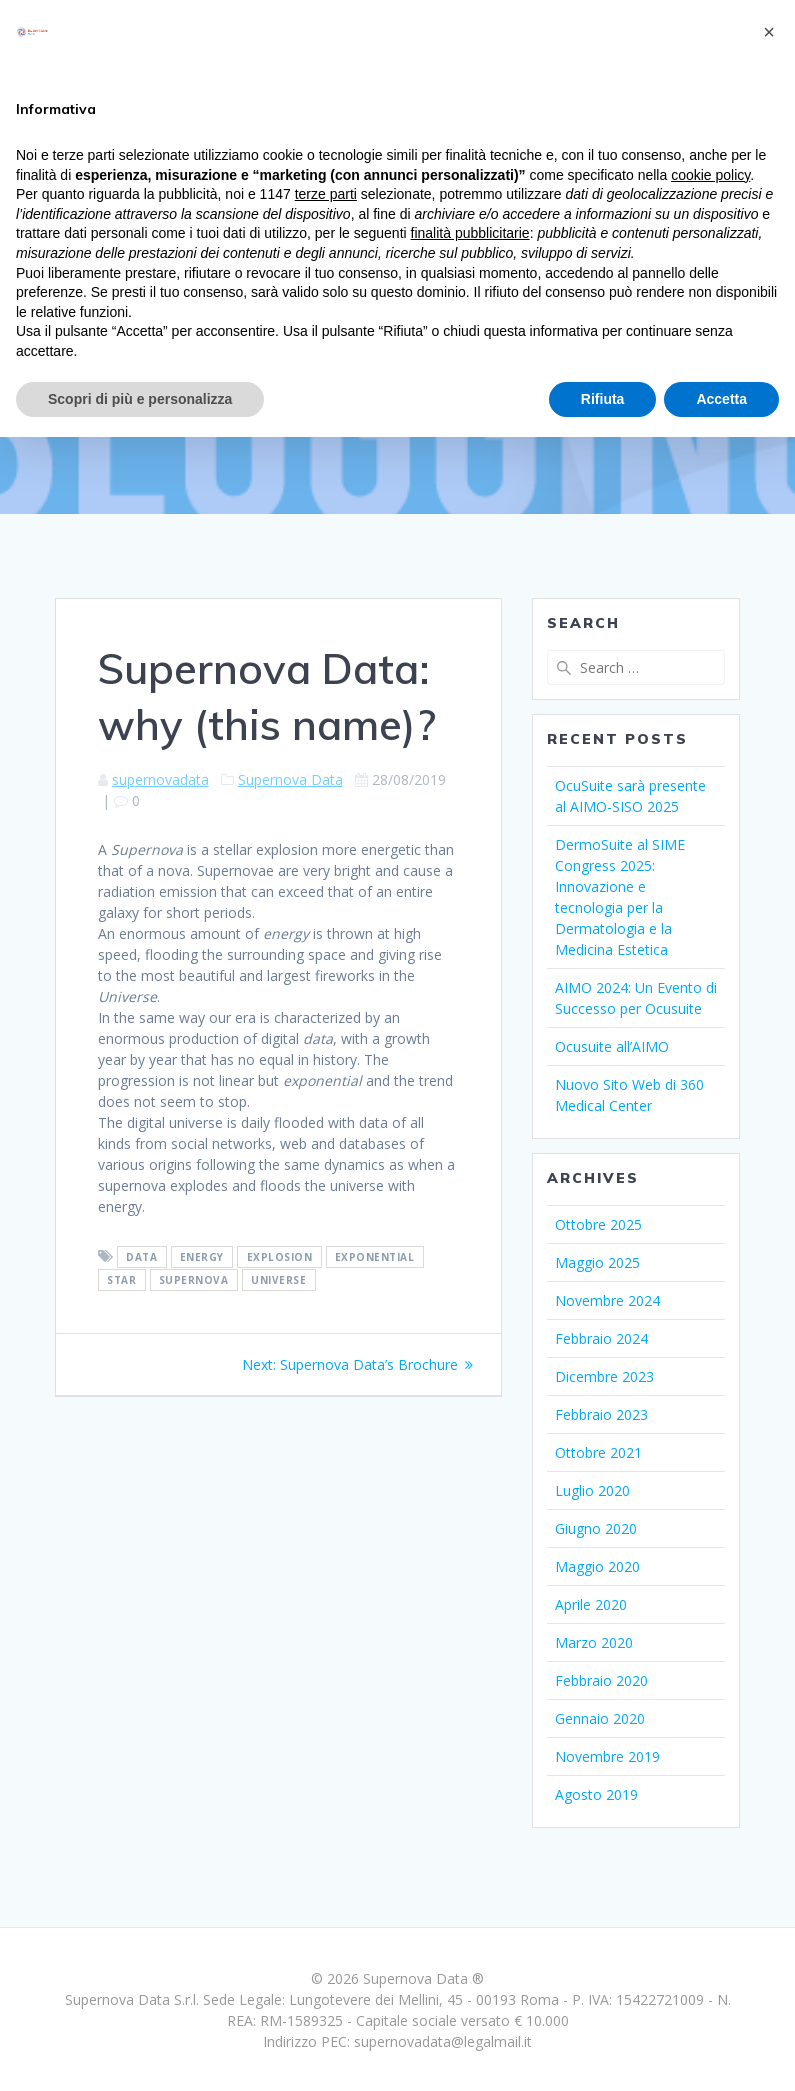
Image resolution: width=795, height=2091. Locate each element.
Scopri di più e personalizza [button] (140, 399)
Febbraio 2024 (601, 1338)
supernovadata (160, 779)
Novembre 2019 (607, 1756)
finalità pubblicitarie (470, 233)
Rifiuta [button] (603, 399)
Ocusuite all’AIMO (612, 1046)
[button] (769, 32)
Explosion (280, 1257)
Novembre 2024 (607, 1300)
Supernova (194, 1280)
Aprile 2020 (591, 1604)
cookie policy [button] (710, 175)
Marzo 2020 (594, 1642)
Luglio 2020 (592, 1490)
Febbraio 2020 (601, 1680)
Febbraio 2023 (601, 1414)
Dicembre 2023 (604, 1376)
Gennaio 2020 (600, 1718)
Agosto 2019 (596, 1794)
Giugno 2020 (596, 1528)
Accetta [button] (721, 399)
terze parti (326, 194)
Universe (278, 1280)
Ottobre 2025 (598, 1224)
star (121, 1280)
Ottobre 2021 (598, 1452)
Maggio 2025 (597, 1262)
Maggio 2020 (597, 1566)
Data (141, 1257)
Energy (202, 1257)
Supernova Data (290, 779)
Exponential (375, 1257)
